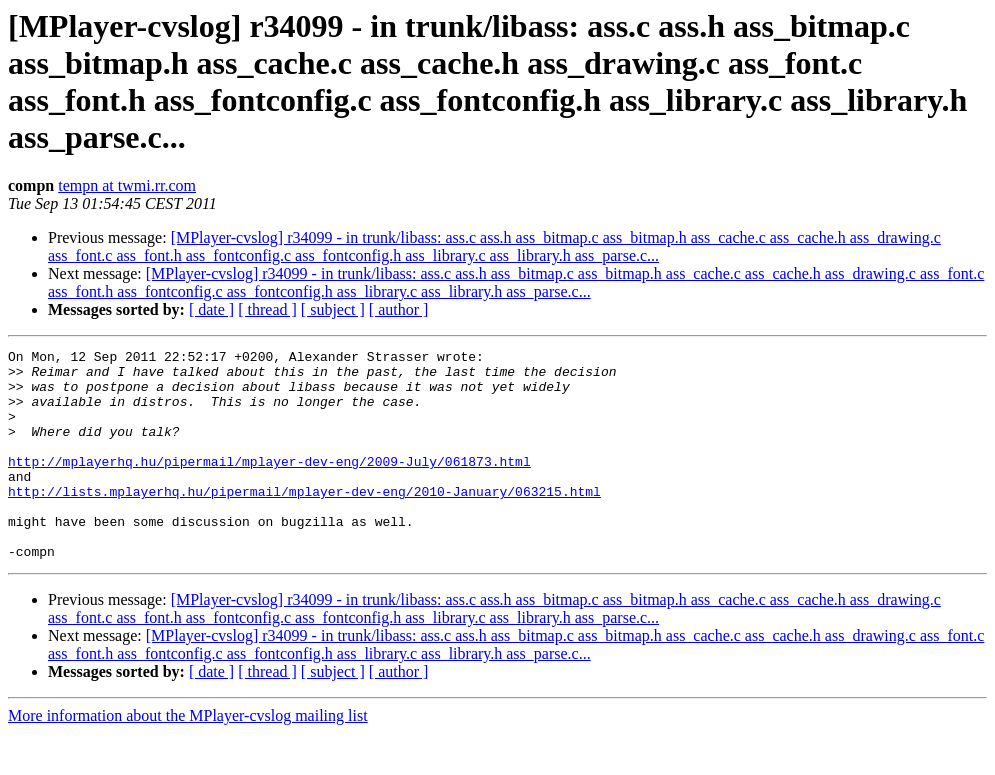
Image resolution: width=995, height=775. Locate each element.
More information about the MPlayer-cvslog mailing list (188, 757)
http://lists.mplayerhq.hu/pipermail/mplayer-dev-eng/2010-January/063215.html (304, 521)
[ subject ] (333, 309)
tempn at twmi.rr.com (127, 185)
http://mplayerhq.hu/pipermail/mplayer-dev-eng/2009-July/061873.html (269, 485)
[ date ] (211, 309)
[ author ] (399, 309)
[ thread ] (267, 309)
